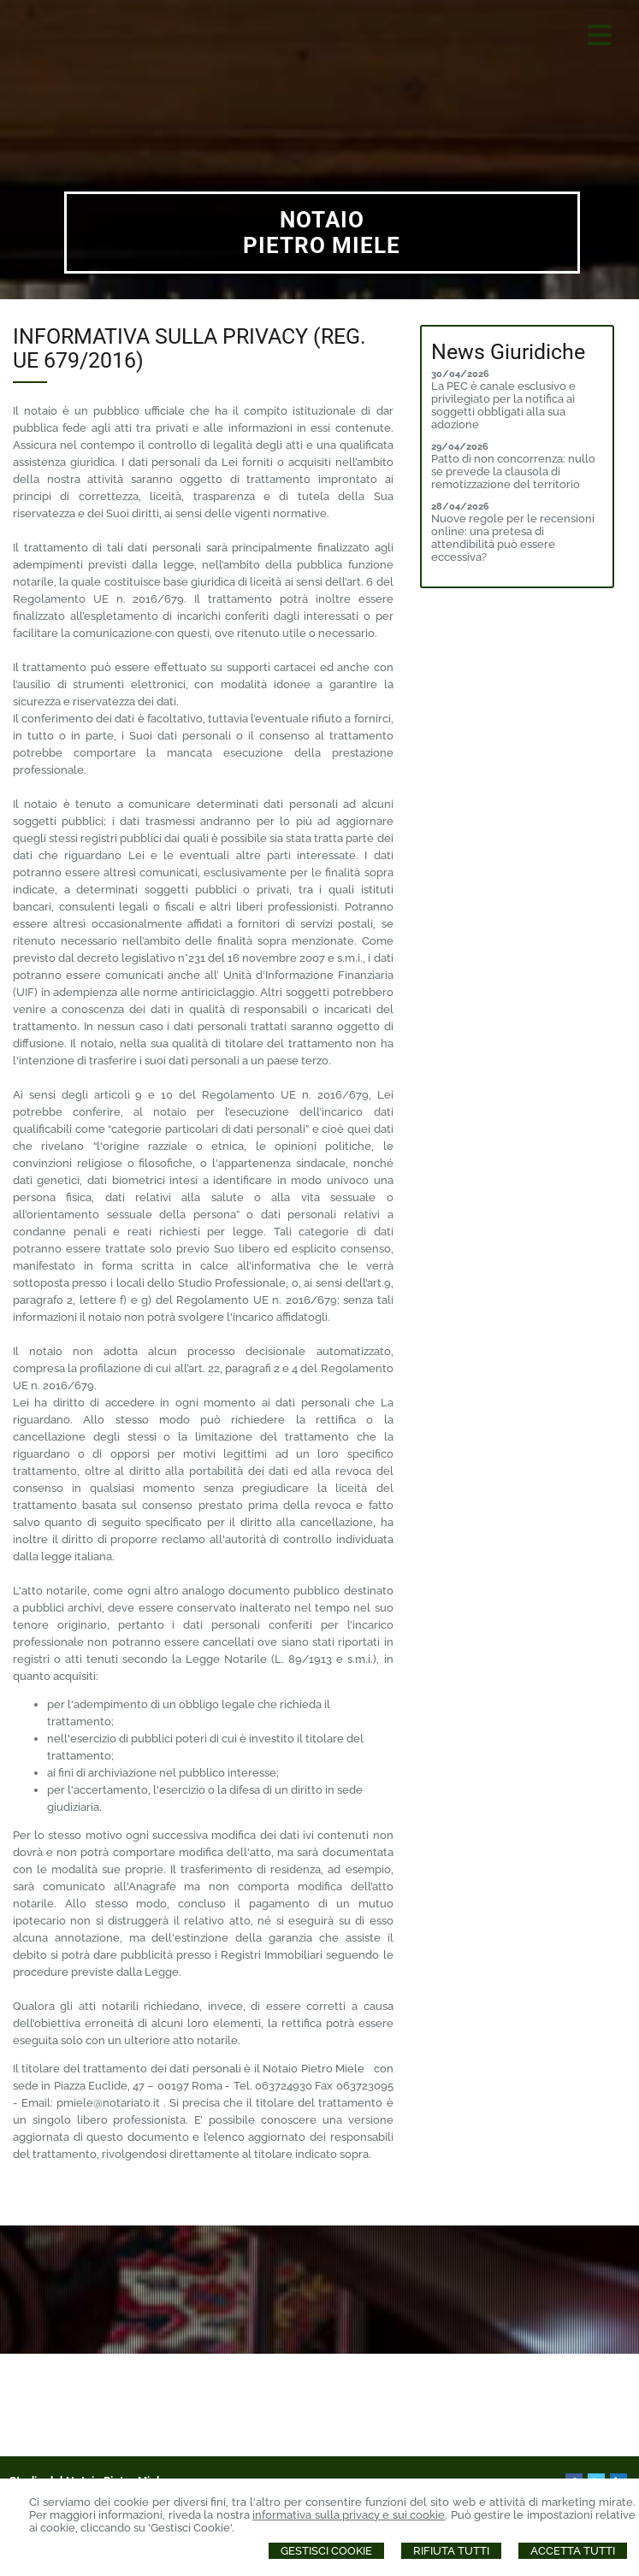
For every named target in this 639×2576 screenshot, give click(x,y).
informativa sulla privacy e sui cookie (348, 2514)
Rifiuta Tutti (451, 2550)
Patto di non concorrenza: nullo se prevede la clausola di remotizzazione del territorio (513, 471)
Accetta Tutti (572, 2550)
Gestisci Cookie (326, 2550)
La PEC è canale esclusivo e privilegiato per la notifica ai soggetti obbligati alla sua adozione (503, 405)
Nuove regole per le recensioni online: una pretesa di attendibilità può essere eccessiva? (513, 537)
